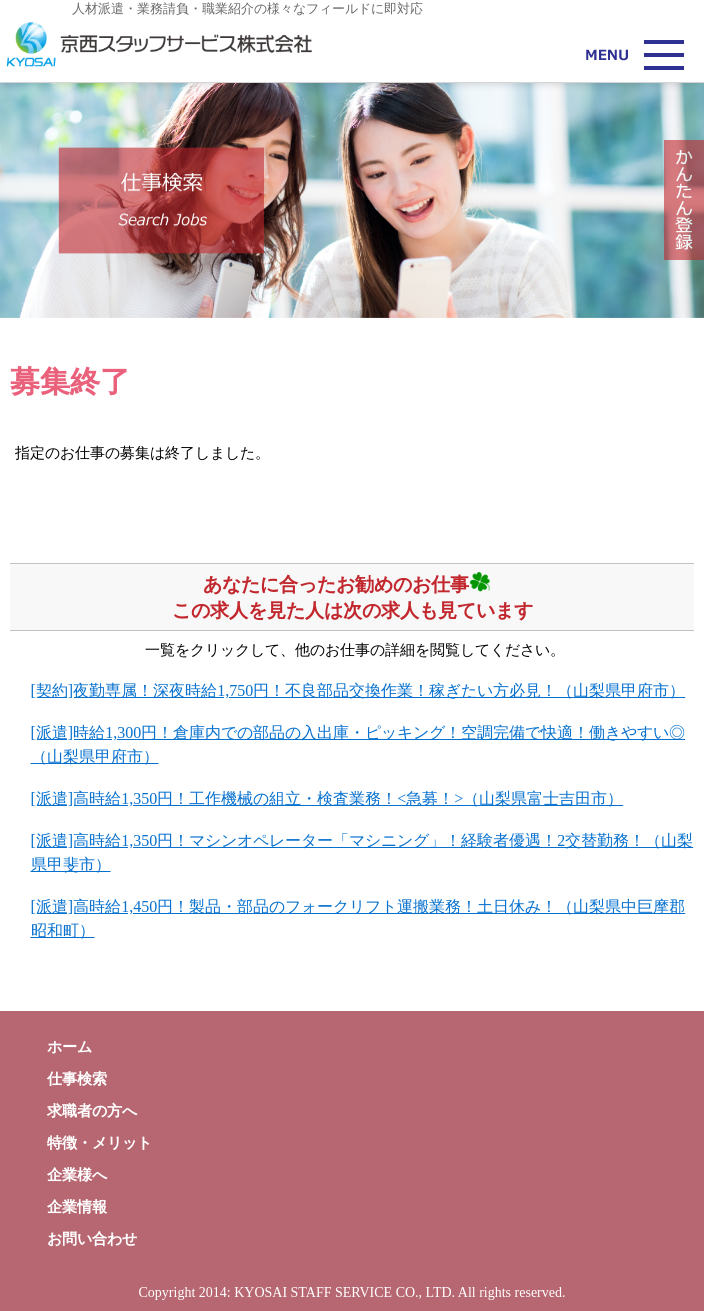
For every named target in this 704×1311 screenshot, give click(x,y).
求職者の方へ (92, 1111)
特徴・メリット (99, 1143)
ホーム (69, 1047)
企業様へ (77, 1175)
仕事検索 (77, 1079)
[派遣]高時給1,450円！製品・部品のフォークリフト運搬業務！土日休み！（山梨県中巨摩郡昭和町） (358, 918)
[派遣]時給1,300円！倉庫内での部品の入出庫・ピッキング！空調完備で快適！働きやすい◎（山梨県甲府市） (358, 744)
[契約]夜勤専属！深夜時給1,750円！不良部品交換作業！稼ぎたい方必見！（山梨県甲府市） (358, 690)
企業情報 (77, 1207)
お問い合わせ (92, 1239)
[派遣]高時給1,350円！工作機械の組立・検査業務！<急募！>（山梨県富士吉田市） (327, 798)
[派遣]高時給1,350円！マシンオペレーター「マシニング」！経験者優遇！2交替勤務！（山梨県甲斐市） (362, 852)
